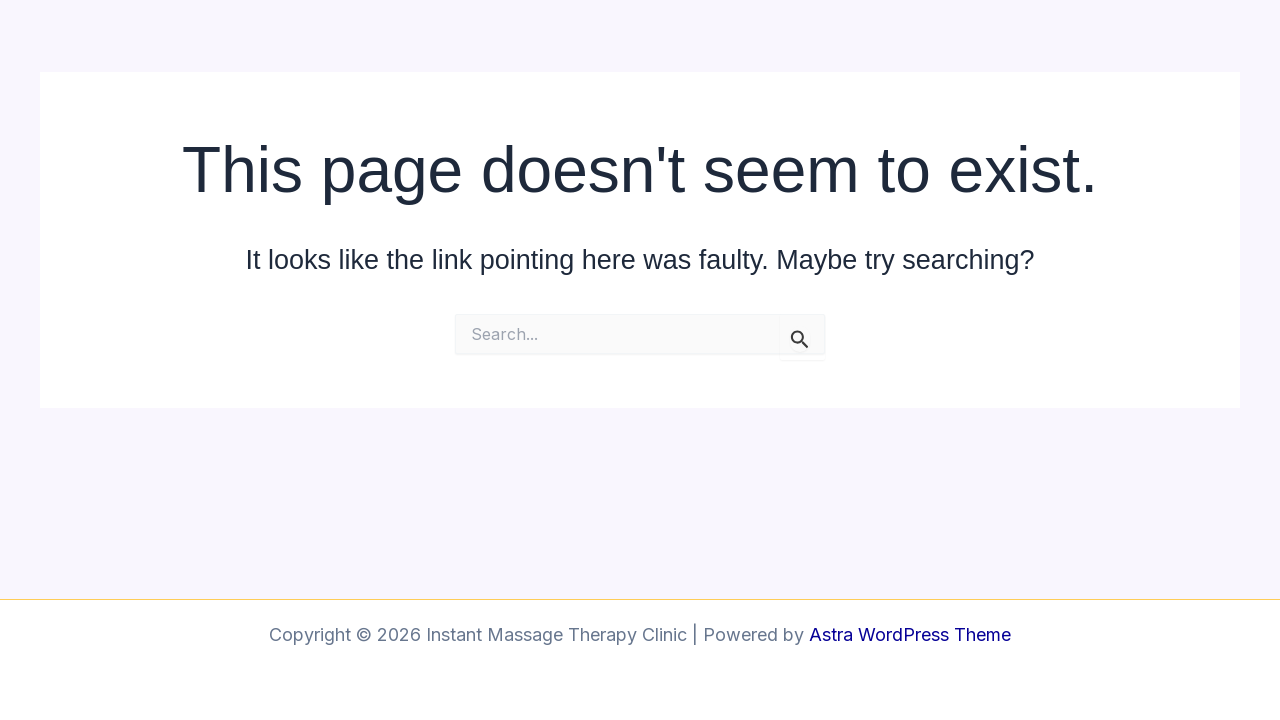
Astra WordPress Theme (910, 634)
